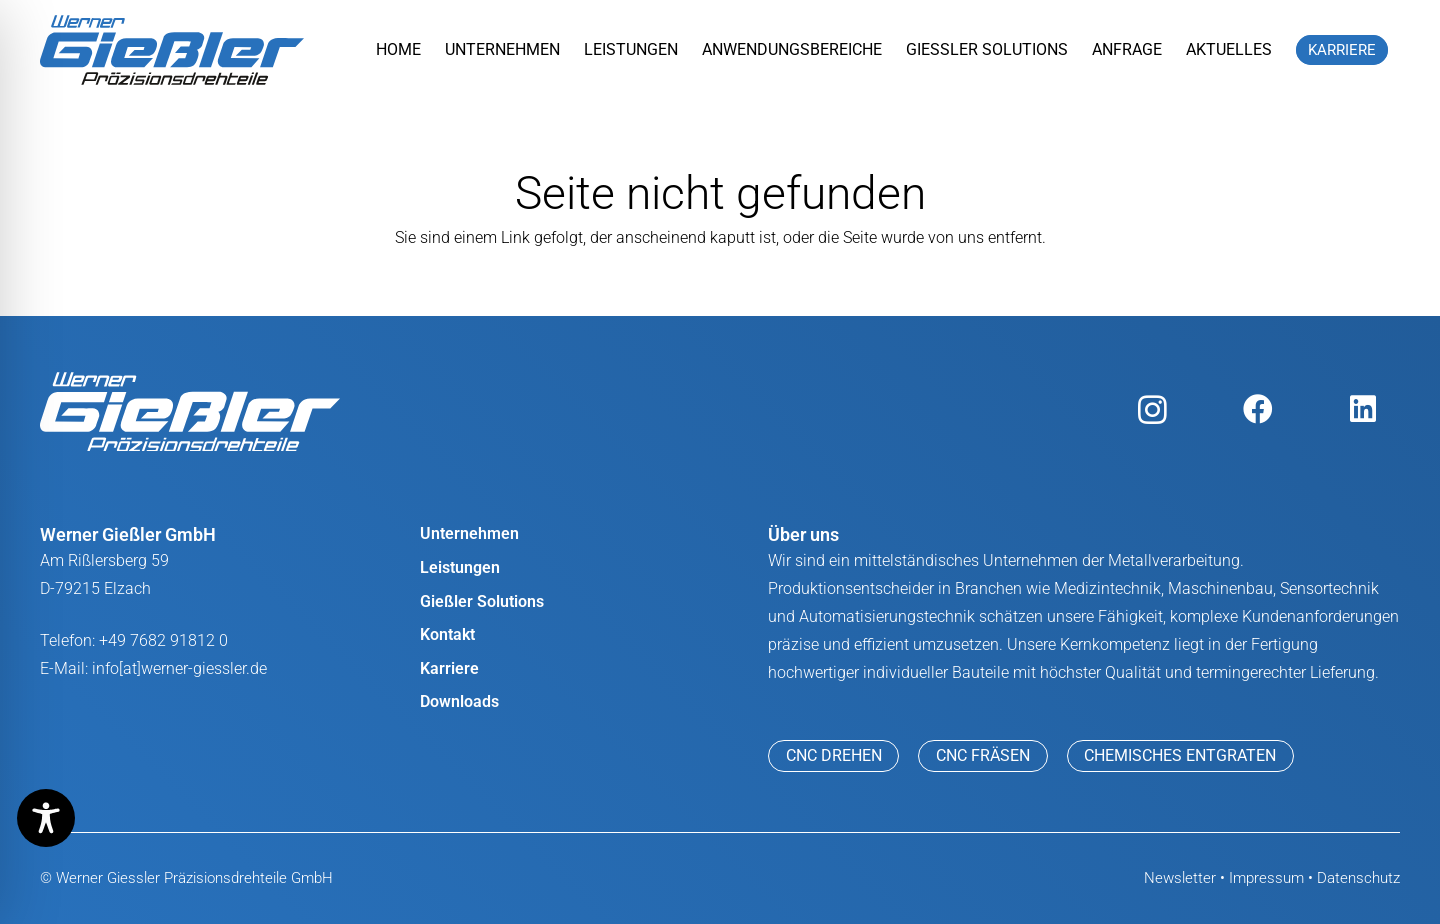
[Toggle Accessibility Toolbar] (46, 818)
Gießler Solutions (482, 601)
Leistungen (460, 567)
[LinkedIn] (1362, 409)
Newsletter (1180, 878)
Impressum (1266, 878)
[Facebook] (1257, 409)
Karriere (449, 668)
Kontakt (447, 634)
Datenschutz (1358, 878)
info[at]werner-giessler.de (179, 668)
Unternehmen (469, 533)
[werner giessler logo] (172, 50)
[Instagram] (1152, 409)
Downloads (459, 701)
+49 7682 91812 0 (163, 640)
